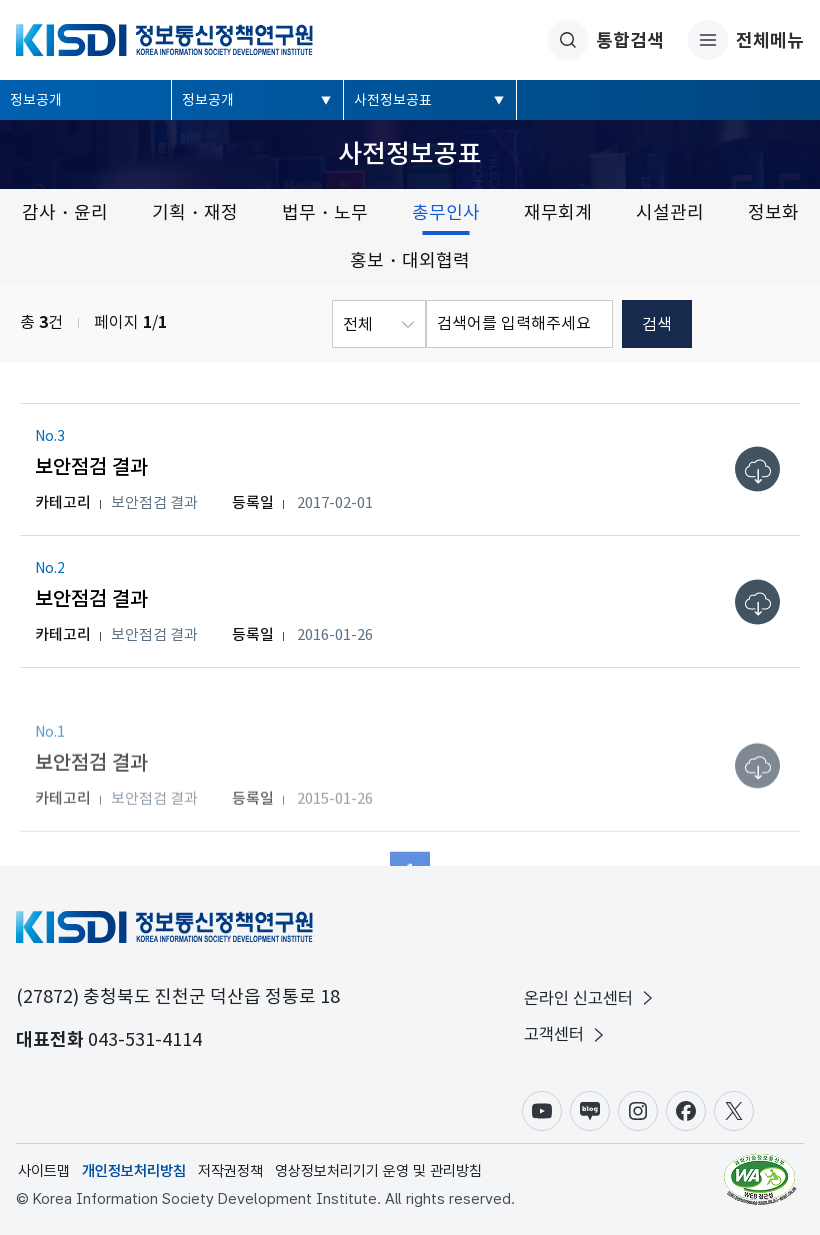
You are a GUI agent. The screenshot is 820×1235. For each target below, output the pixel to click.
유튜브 (542, 1111)
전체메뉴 (746, 40)
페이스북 (686, 1111)
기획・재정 (195, 212)
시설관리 (670, 212)
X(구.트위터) (734, 1111)
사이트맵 (44, 1171)
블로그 (590, 1111)
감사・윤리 (65, 212)
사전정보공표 (393, 100)
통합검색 (606, 40)
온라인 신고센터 (590, 998)
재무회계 (558, 212)
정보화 (773, 212)
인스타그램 (638, 1111)
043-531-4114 (145, 1039)
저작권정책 (230, 1171)
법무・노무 (325, 212)
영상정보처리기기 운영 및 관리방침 (378, 1171)
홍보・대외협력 (410, 260)
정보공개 (36, 100)
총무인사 (446, 212)
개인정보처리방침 (134, 1171)
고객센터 (566, 1034)
